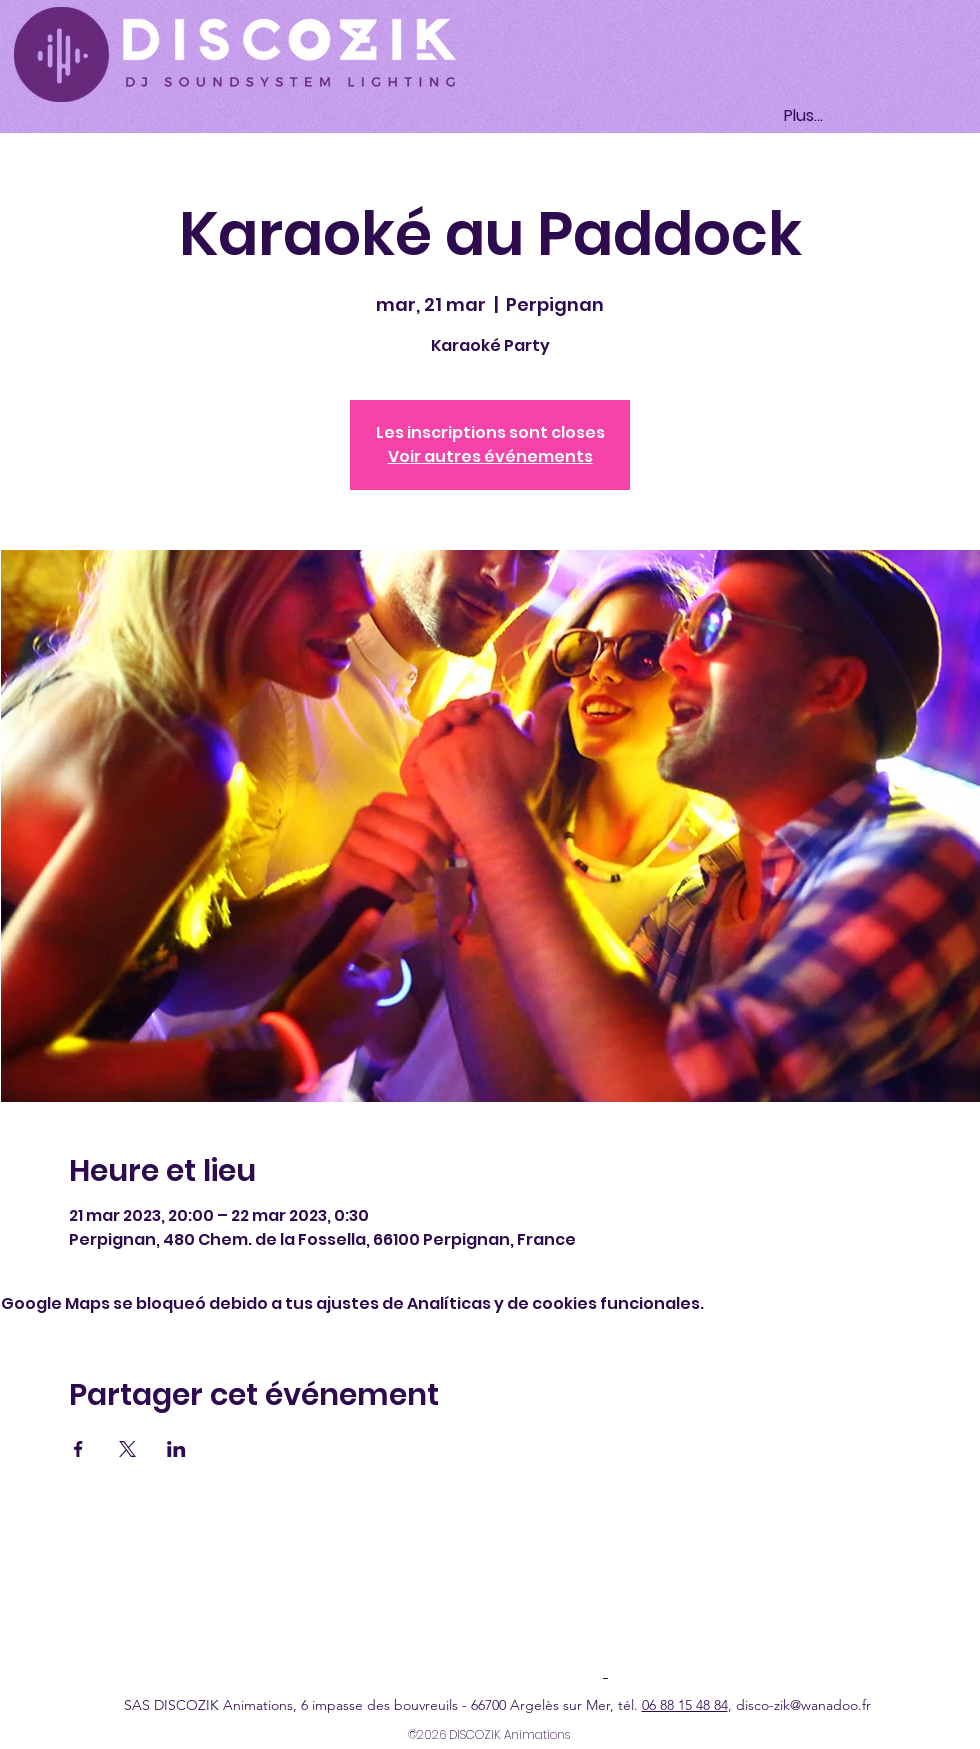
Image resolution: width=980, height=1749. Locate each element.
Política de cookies (523, 1619)
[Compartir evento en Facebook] (78, 1449)
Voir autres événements (490, 456)
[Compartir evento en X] (127, 1449)
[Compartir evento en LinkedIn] (176, 1449)
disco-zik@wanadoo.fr (803, 1705)
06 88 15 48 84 (685, 1705)
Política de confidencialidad (367, 1619)
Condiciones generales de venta (694, 1619)
